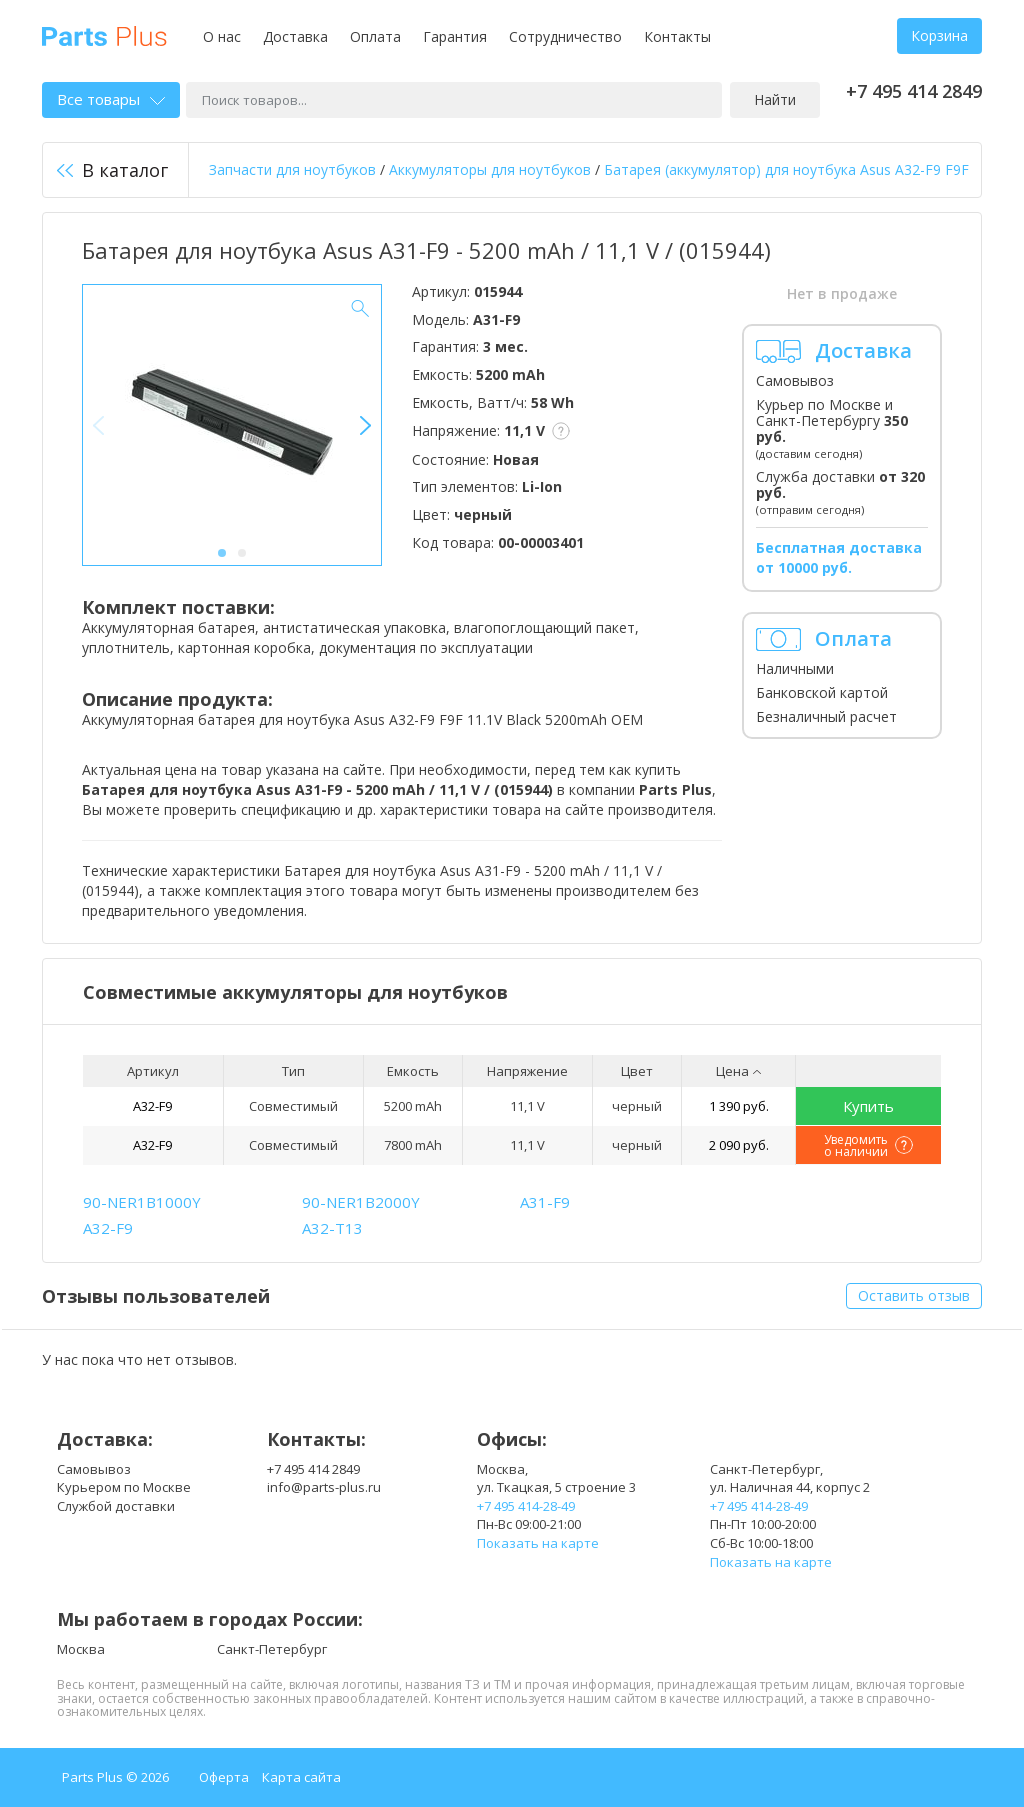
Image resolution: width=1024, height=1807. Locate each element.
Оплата (375, 36)
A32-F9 (152, 1106)
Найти (775, 99)
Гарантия (455, 36)
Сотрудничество (565, 36)
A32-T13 (332, 1228)
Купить (868, 1106)
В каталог (112, 170)
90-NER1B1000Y (142, 1202)
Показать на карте (538, 1543)
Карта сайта (301, 1777)
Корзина (939, 35)
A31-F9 (545, 1202)
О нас (222, 36)
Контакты (677, 36)
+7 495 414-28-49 (526, 1506)
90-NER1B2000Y (361, 1202)
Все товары (111, 99)
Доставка (295, 36)
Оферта (224, 1777)
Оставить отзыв (914, 1295)
